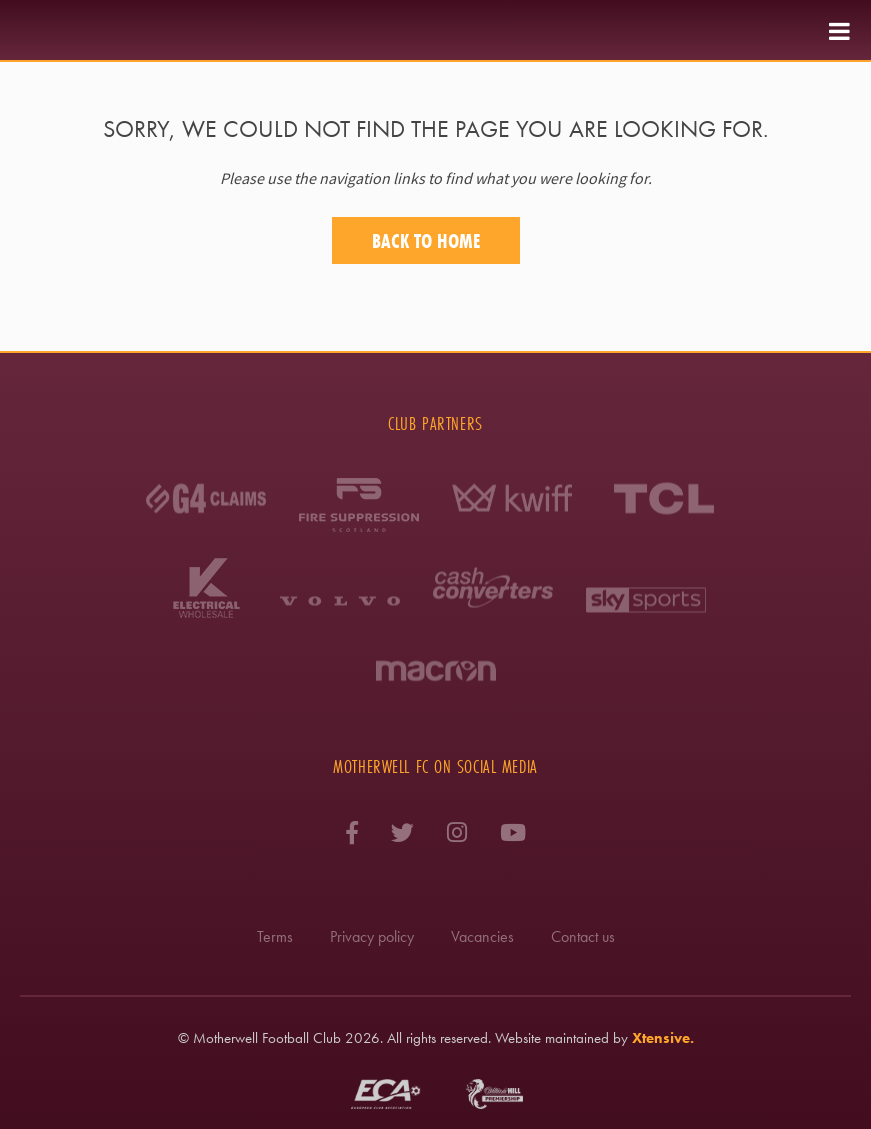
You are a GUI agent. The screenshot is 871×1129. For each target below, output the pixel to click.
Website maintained (552, 1038)
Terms (275, 936)
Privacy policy (372, 936)
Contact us (583, 936)
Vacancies (482, 936)
